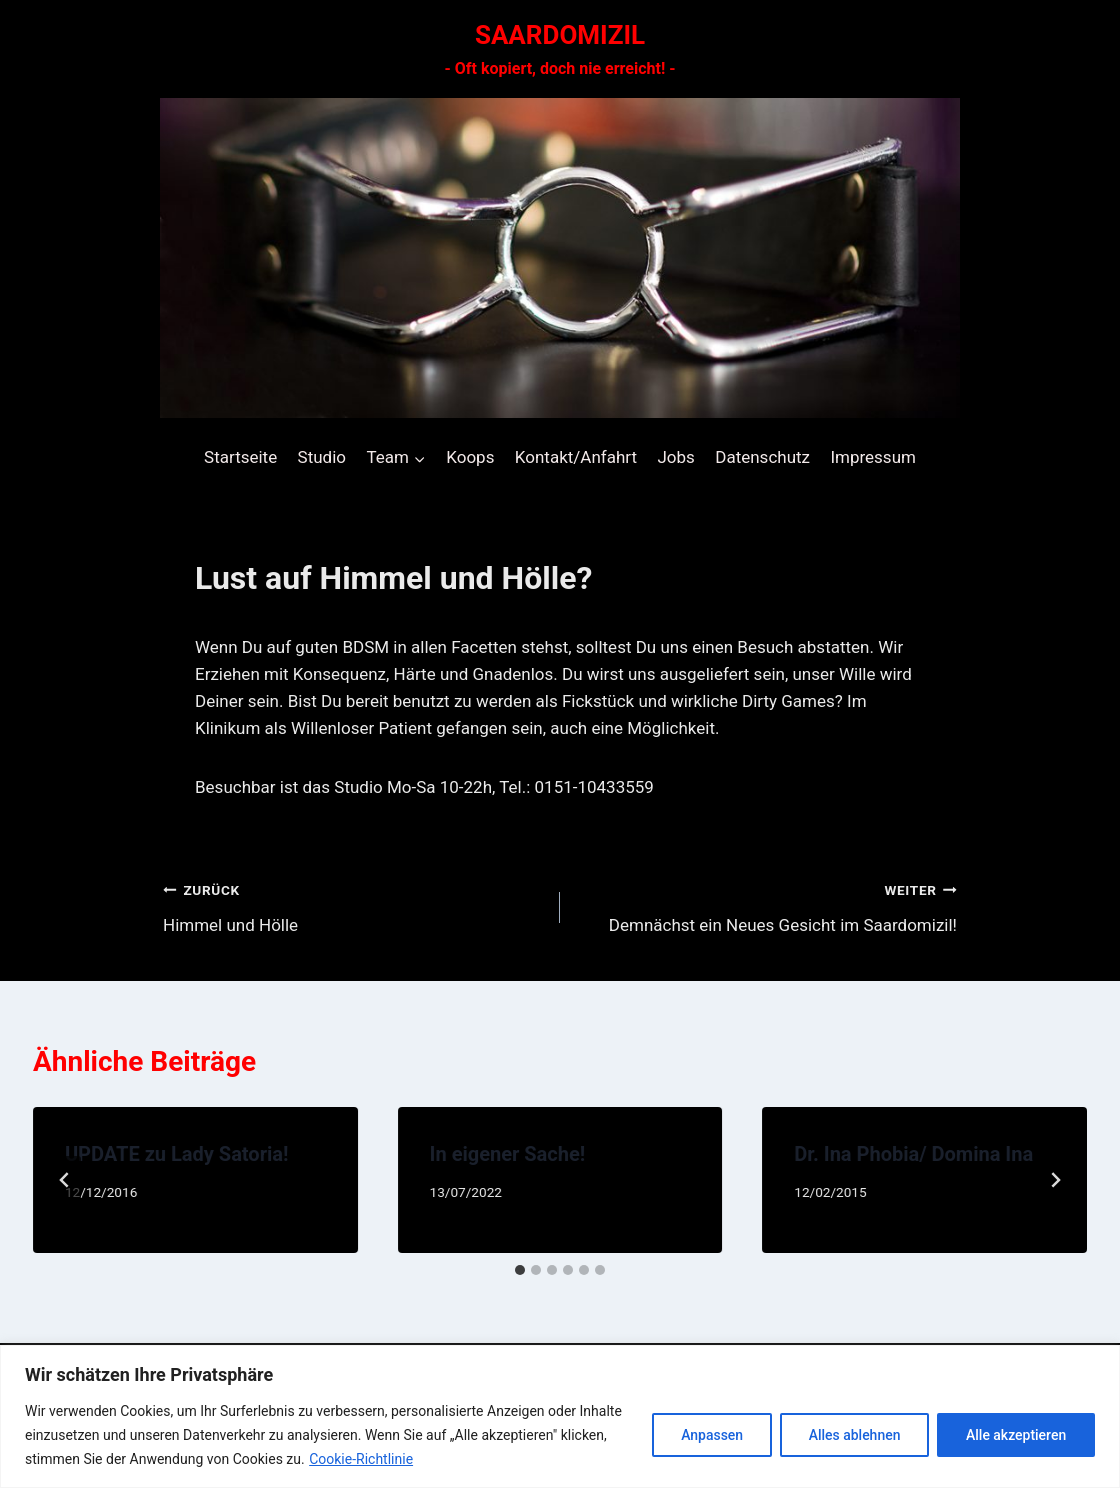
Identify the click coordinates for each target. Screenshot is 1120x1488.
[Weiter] (1055, 1180)
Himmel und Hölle (353, 905)
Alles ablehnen (854, 1435)
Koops (470, 457)
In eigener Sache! (508, 1154)
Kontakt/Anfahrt (576, 457)
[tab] (520, 1270)
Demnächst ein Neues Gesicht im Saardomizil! (767, 905)
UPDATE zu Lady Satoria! (176, 1154)
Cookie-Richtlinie (361, 1459)
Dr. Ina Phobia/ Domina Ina (913, 1154)
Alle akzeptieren (1016, 1435)
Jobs (675, 457)
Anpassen (711, 1435)
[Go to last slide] (65, 1180)
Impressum (873, 457)
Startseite (240, 457)
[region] (560, 1416)
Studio (322, 457)
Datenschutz (762, 457)
